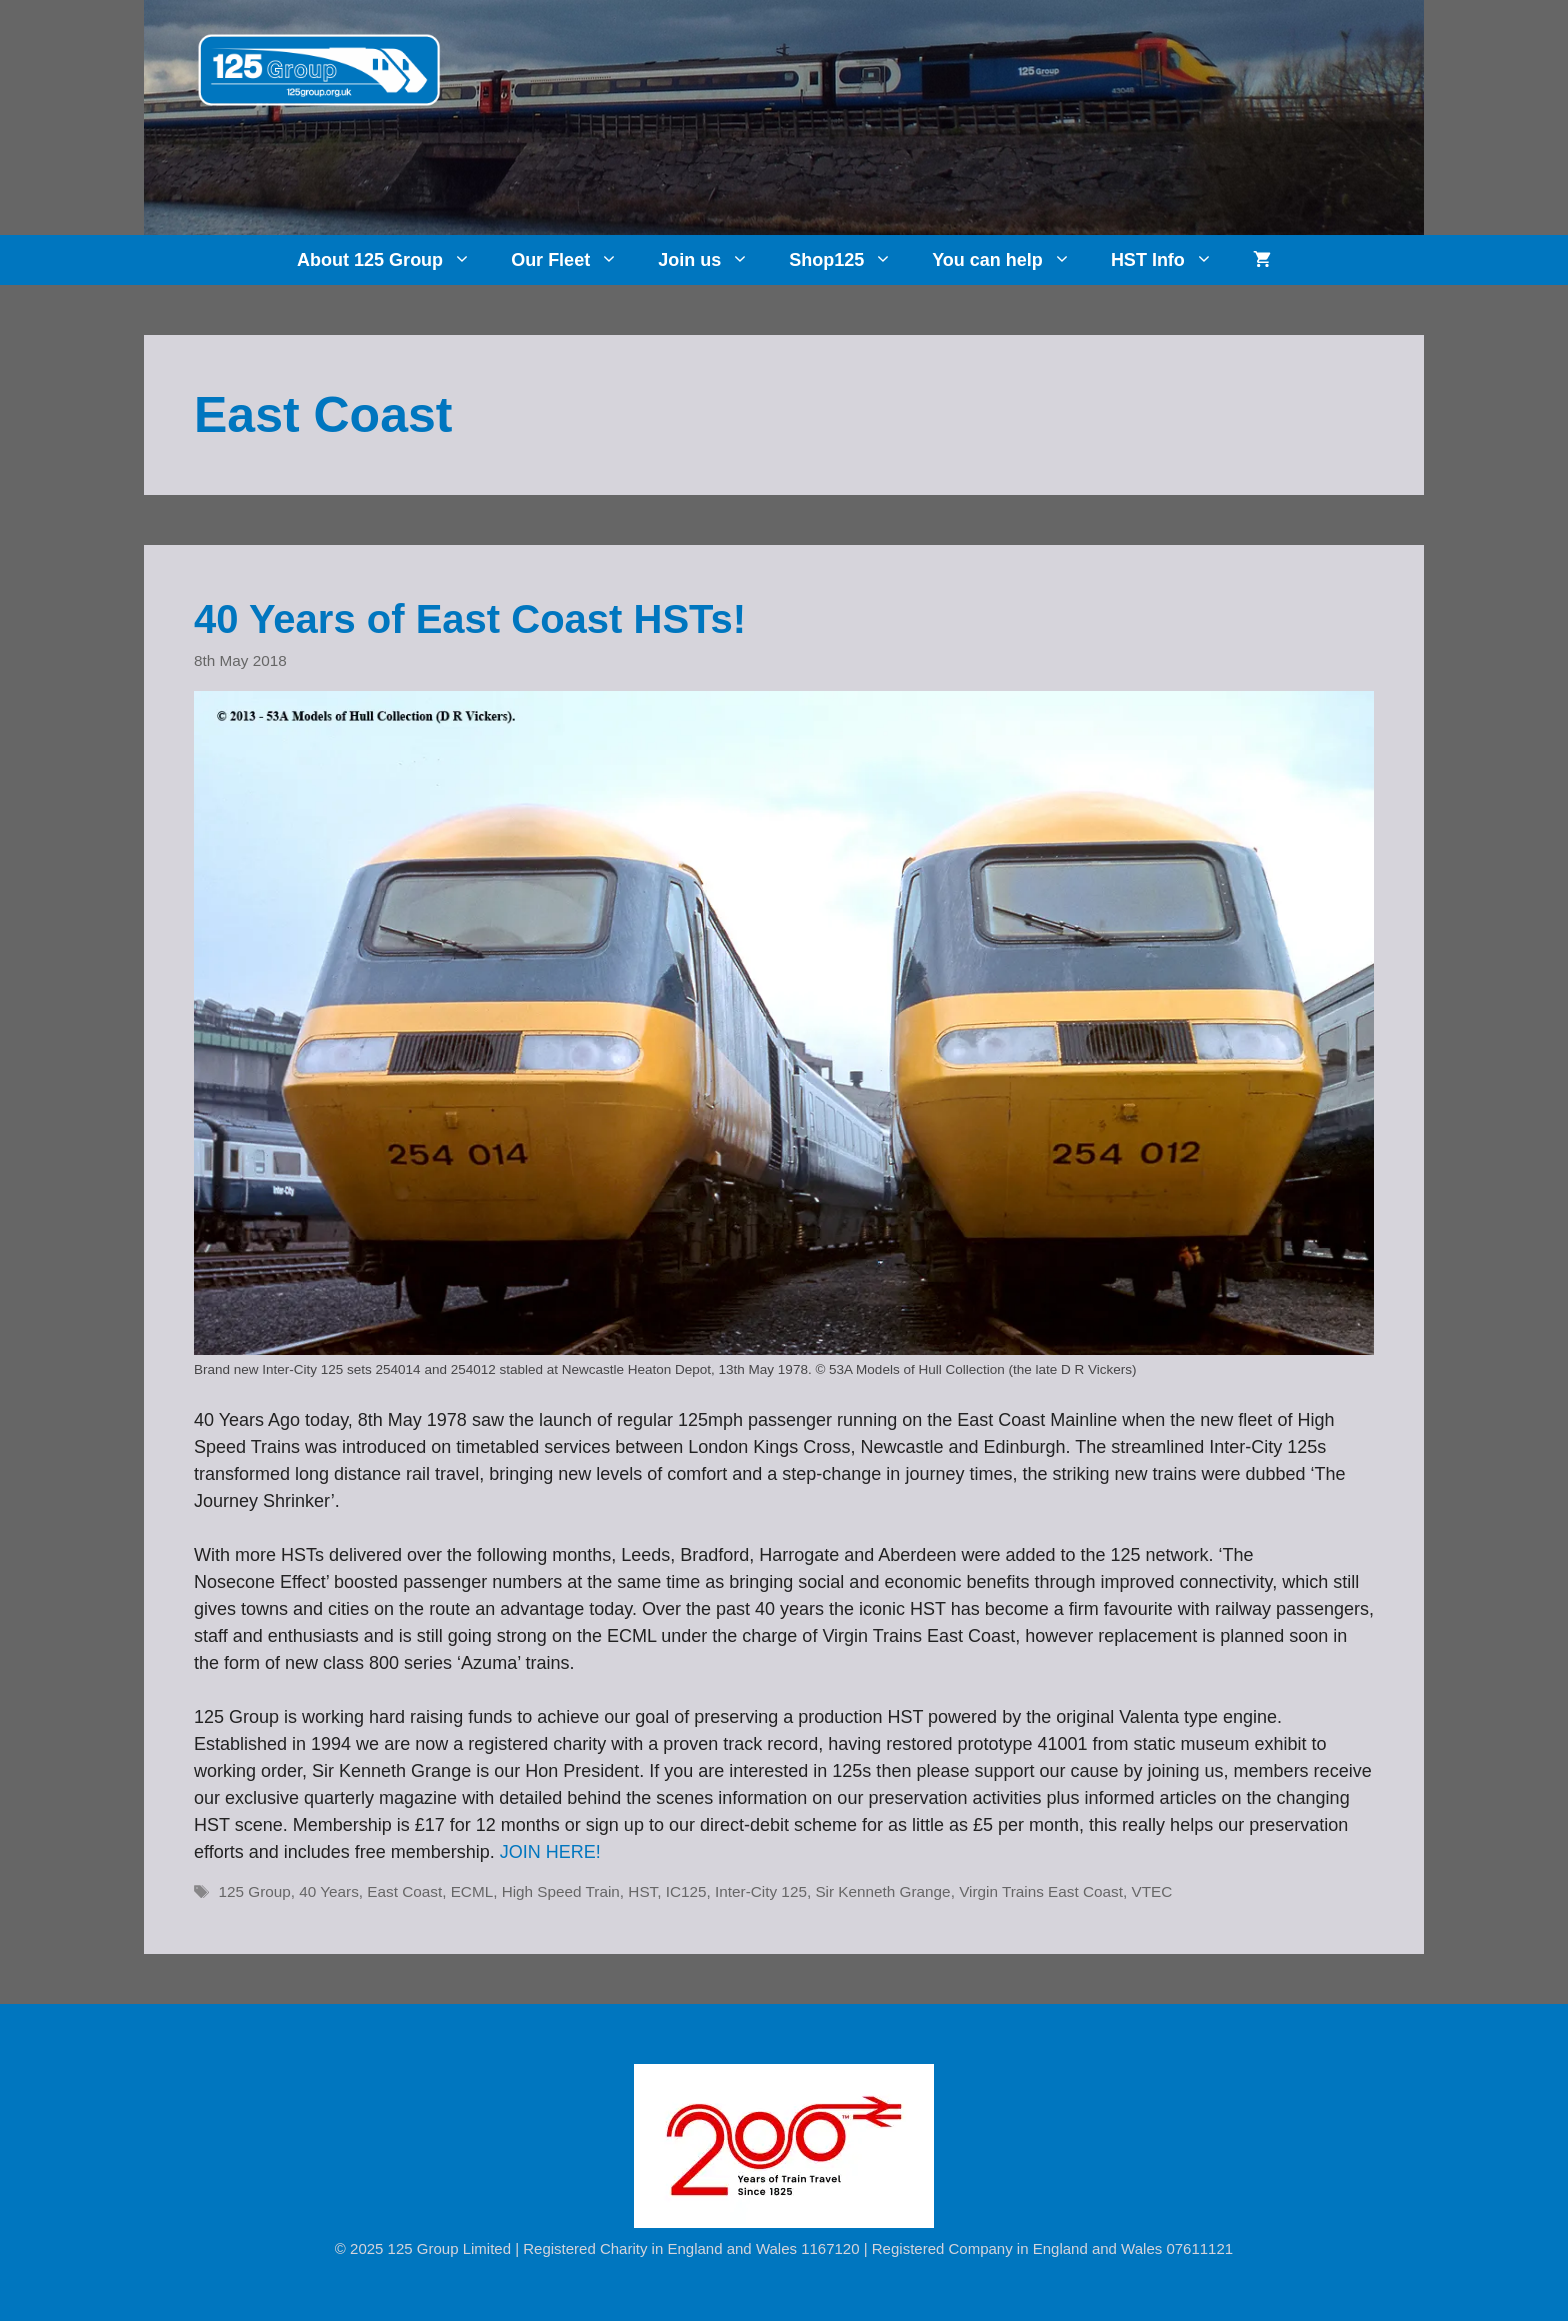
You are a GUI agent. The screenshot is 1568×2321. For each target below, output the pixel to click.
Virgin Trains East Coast (1041, 1891)
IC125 (686, 1891)
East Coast (404, 1891)
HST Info (1172, 260)
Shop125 (850, 260)
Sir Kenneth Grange (882, 1891)
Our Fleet (574, 260)
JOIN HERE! (550, 1852)
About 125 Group (394, 260)
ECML (472, 1891)
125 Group (254, 1891)
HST (642, 1891)
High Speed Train (561, 1891)
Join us (713, 260)
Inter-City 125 (761, 1891)
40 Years (329, 1891)
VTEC (1151, 1891)
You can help (1011, 260)
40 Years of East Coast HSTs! (470, 619)
